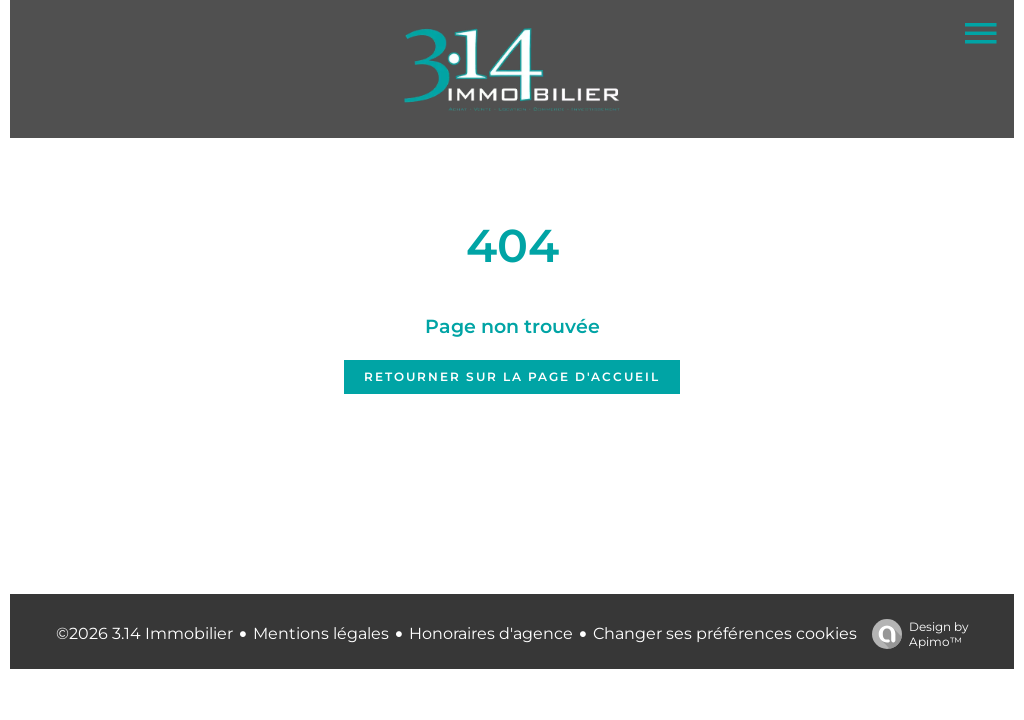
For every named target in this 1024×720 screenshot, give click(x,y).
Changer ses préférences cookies (725, 633)
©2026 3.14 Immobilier (144, 633)
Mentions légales (321, 633)
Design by (915, 634)
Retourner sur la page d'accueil (512, 376)
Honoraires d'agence (491, 633)
